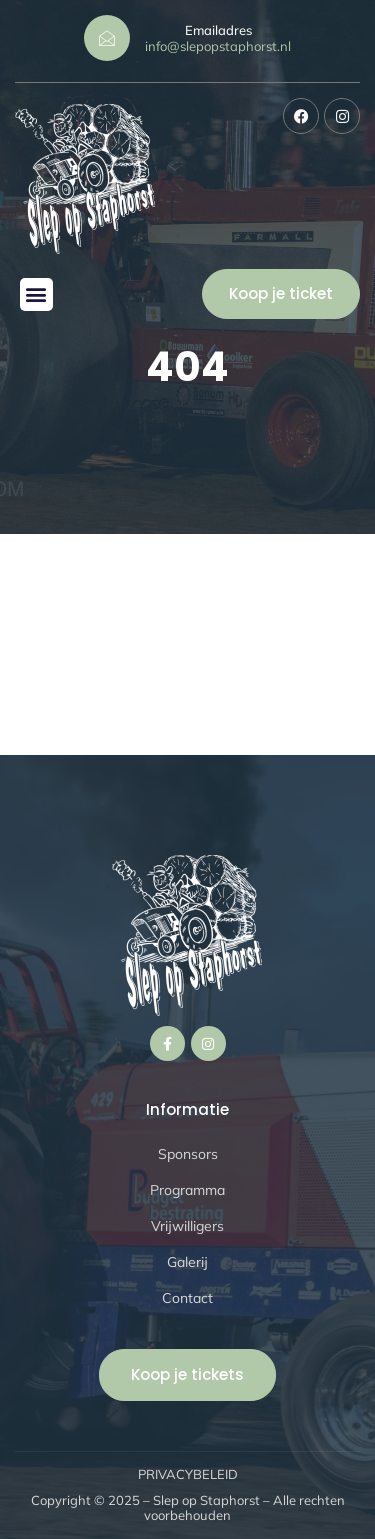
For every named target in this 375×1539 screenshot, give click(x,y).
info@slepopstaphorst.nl (218, 46)
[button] (36, 294)
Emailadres (218, 30)
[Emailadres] (107, 38)
